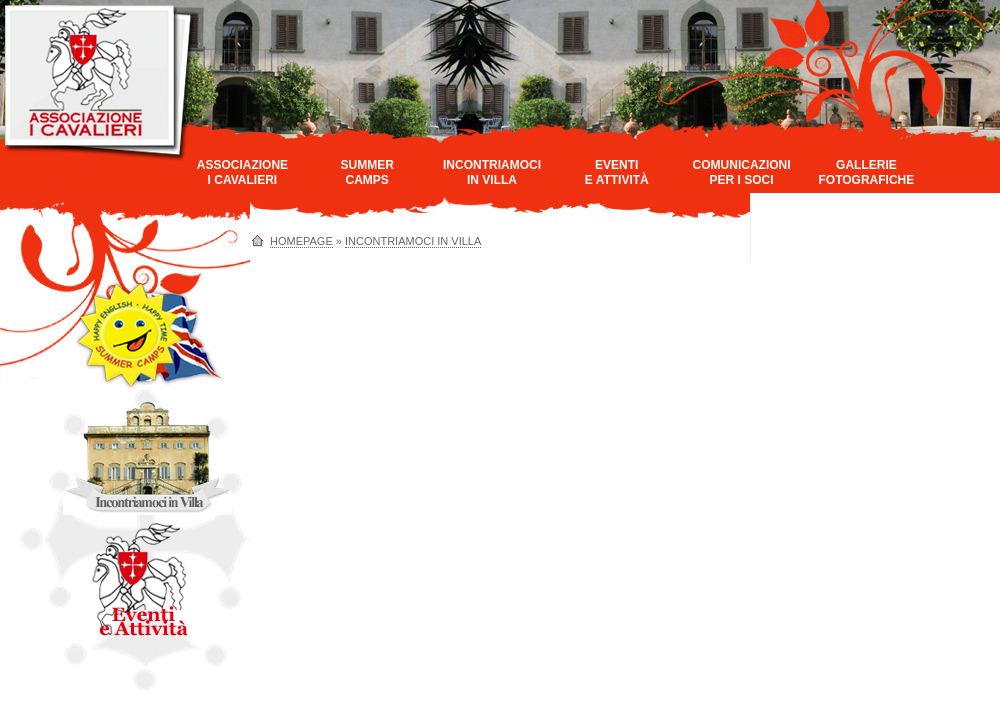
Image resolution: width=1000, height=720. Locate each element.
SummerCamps (367, 172)
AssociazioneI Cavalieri (242, 172)
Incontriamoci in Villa (413, 241)
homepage (301, 241)
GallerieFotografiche (866, 172)
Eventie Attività (617, 172)
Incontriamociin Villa (492, 172)
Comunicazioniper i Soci (742, 172)
